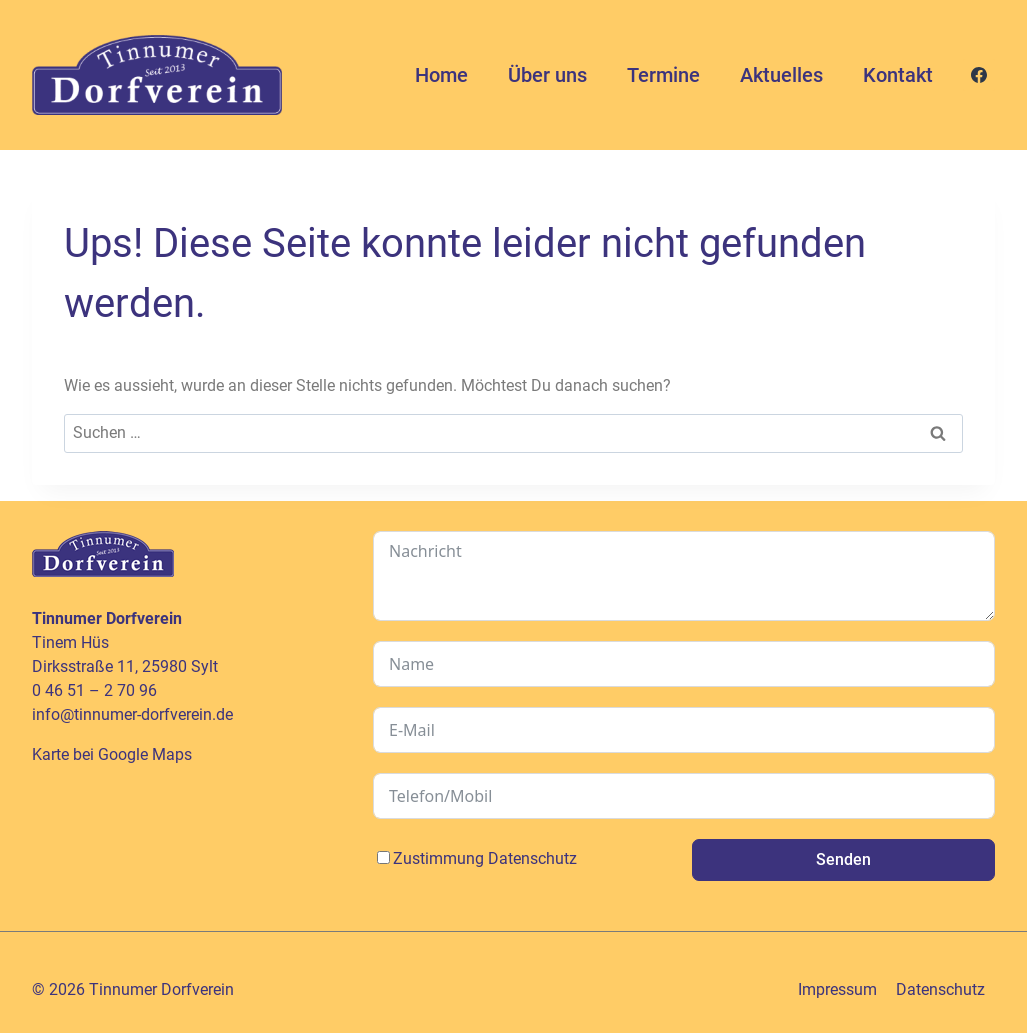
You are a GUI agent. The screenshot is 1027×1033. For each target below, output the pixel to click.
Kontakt (898, 75)
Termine (663, 75)
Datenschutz (532, 858)
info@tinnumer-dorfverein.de (132, 714)
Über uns (547, 75)
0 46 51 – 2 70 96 (94, 690)
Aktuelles (781, 75)
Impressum (837, 989)
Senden (843, 859)
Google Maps (145, 754)
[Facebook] (979, 75)
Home (441, 75)
